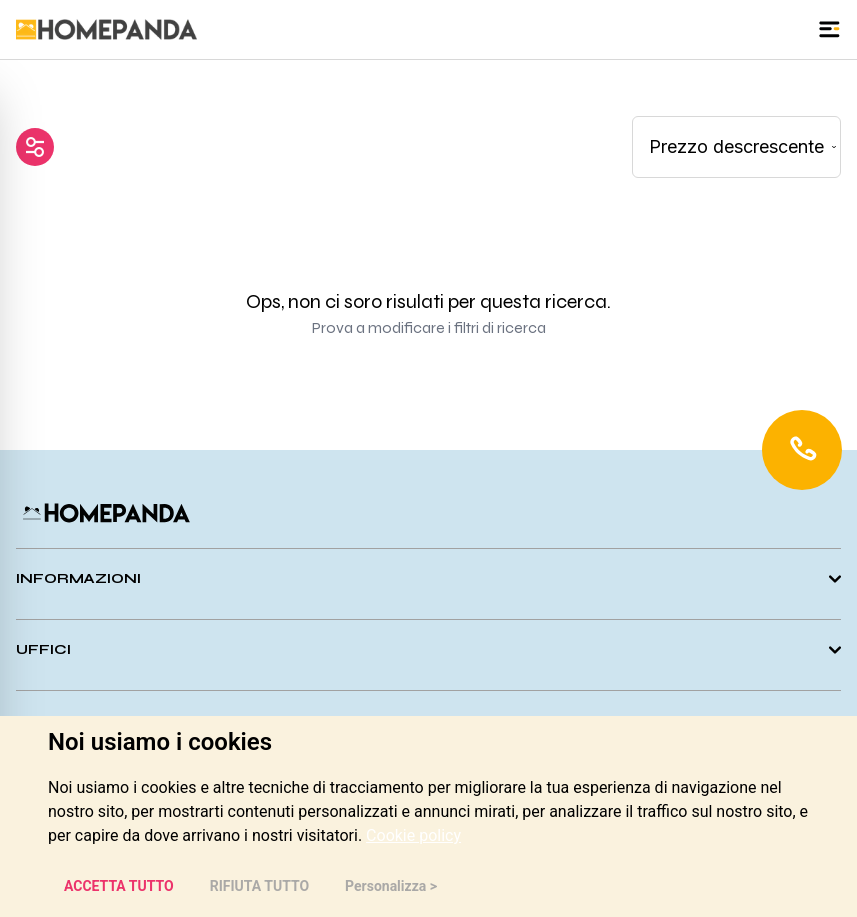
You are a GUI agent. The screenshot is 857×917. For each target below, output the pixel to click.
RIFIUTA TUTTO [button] (259, 886)
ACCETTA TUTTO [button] (119, 886)
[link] (413, 835)
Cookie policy (413, 835)
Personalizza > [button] (391, 886)
